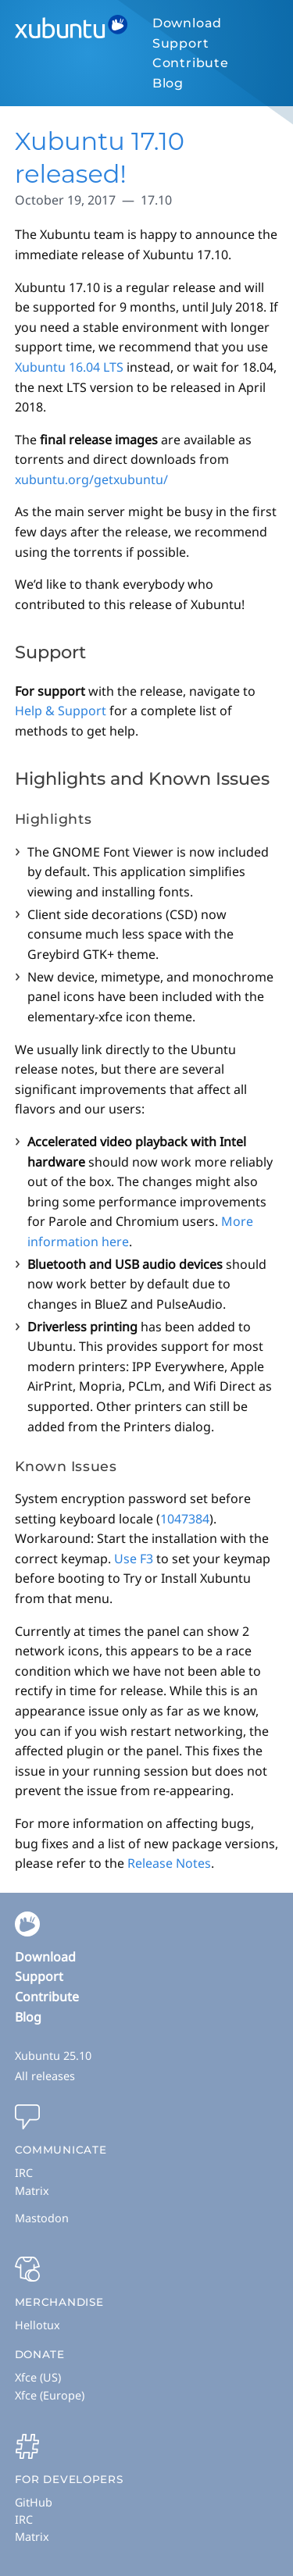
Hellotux (37, 2325)
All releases (45, 2075)
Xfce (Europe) (49, 2395)
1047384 (184, 1518)
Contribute (190, 62)
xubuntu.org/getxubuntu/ (91, 479)
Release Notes (169, 1863)
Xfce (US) (38, 2377)
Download (187, 23)
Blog (168, 83)
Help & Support (60, 710)
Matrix (32, 2190)
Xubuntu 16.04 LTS (69, 367)
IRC (24, 2172)
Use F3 (133, 1558)
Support (180, 43)
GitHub (33, 2502)
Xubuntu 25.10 (53, 2055)
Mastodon (42, 2218)
